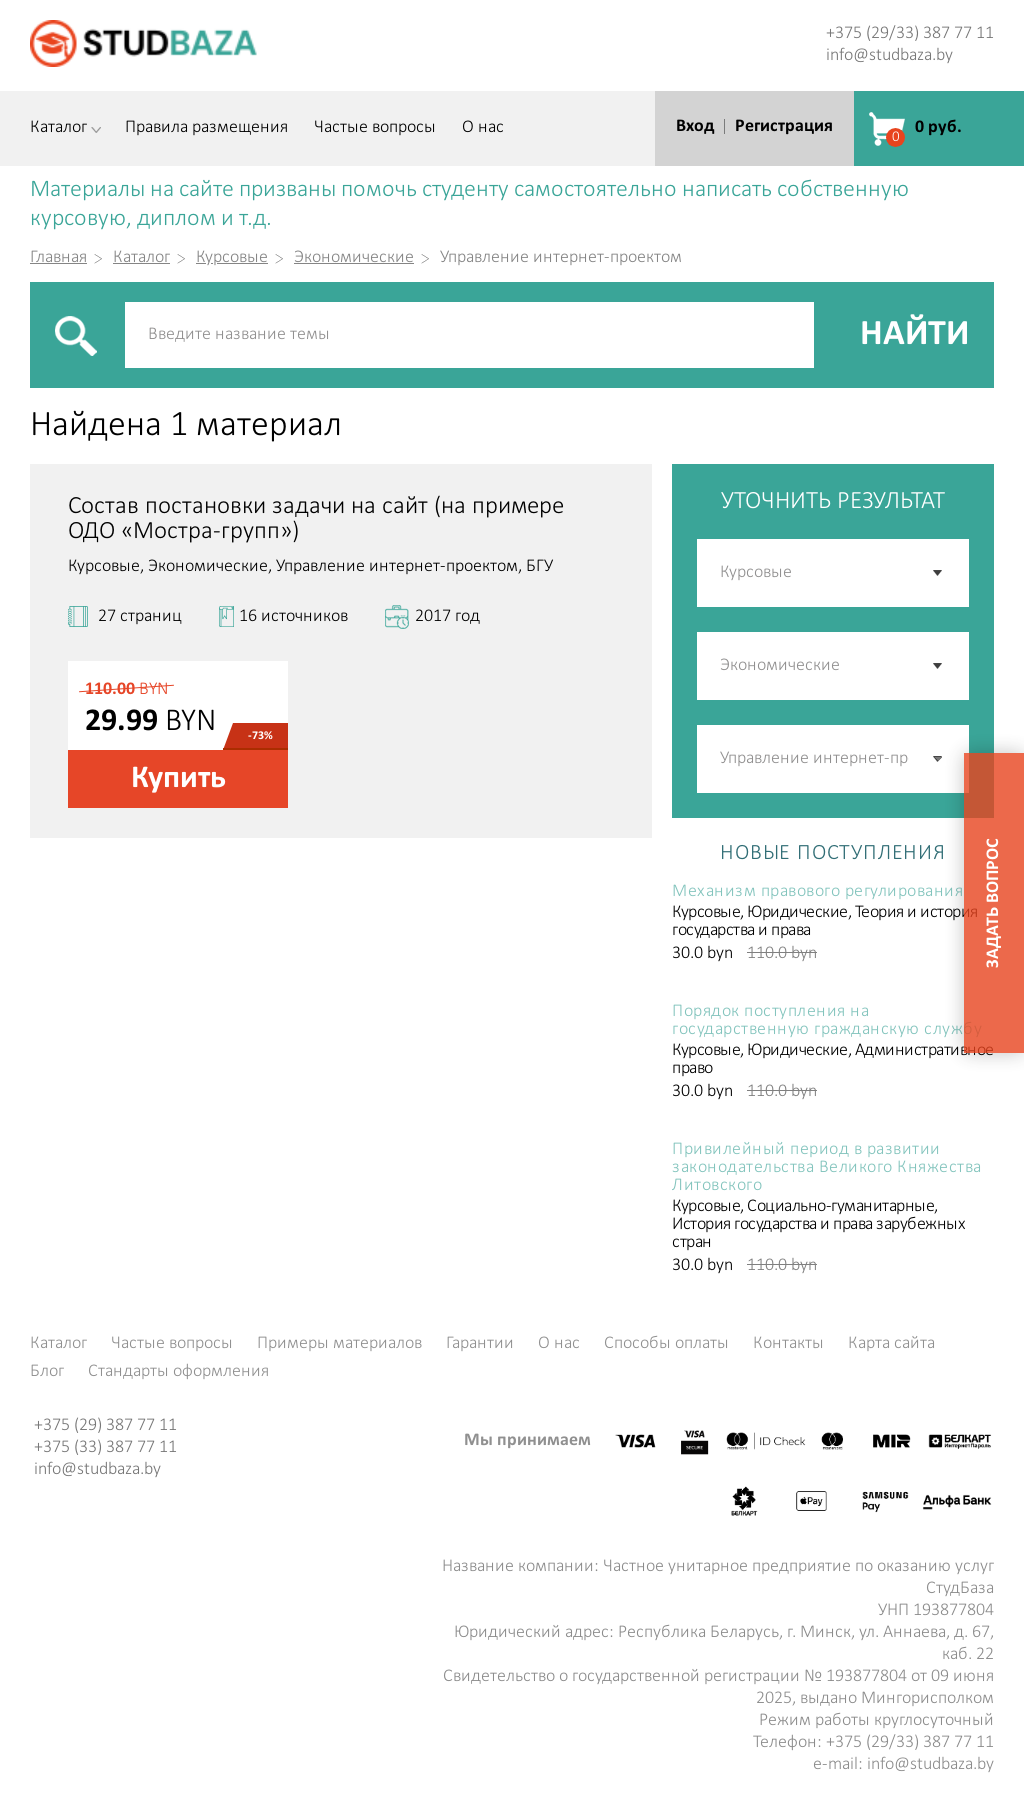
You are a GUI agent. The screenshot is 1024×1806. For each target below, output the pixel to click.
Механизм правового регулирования (817, 892)
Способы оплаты (666, 1344)
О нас (483, 128)
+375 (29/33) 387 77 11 (910, 33)
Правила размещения (206, 128)
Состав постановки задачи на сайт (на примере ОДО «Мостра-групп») (316, 519)
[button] (939, 759)
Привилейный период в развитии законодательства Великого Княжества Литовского (827, 1168)
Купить (178, 779)
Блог (47, 1372)
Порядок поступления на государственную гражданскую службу (827, 1021)
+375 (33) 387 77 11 (105, 1447)
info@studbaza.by (889, 55)
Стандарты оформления (178, 1372)
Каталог (58, 128)
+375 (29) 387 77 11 (105, 1425)
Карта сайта (891, 1344)
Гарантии (480, 1344)
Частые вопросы (375, 128)
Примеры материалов (339, 1344)
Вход (695, 126)
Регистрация (784, 126)
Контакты (788, 1344)
